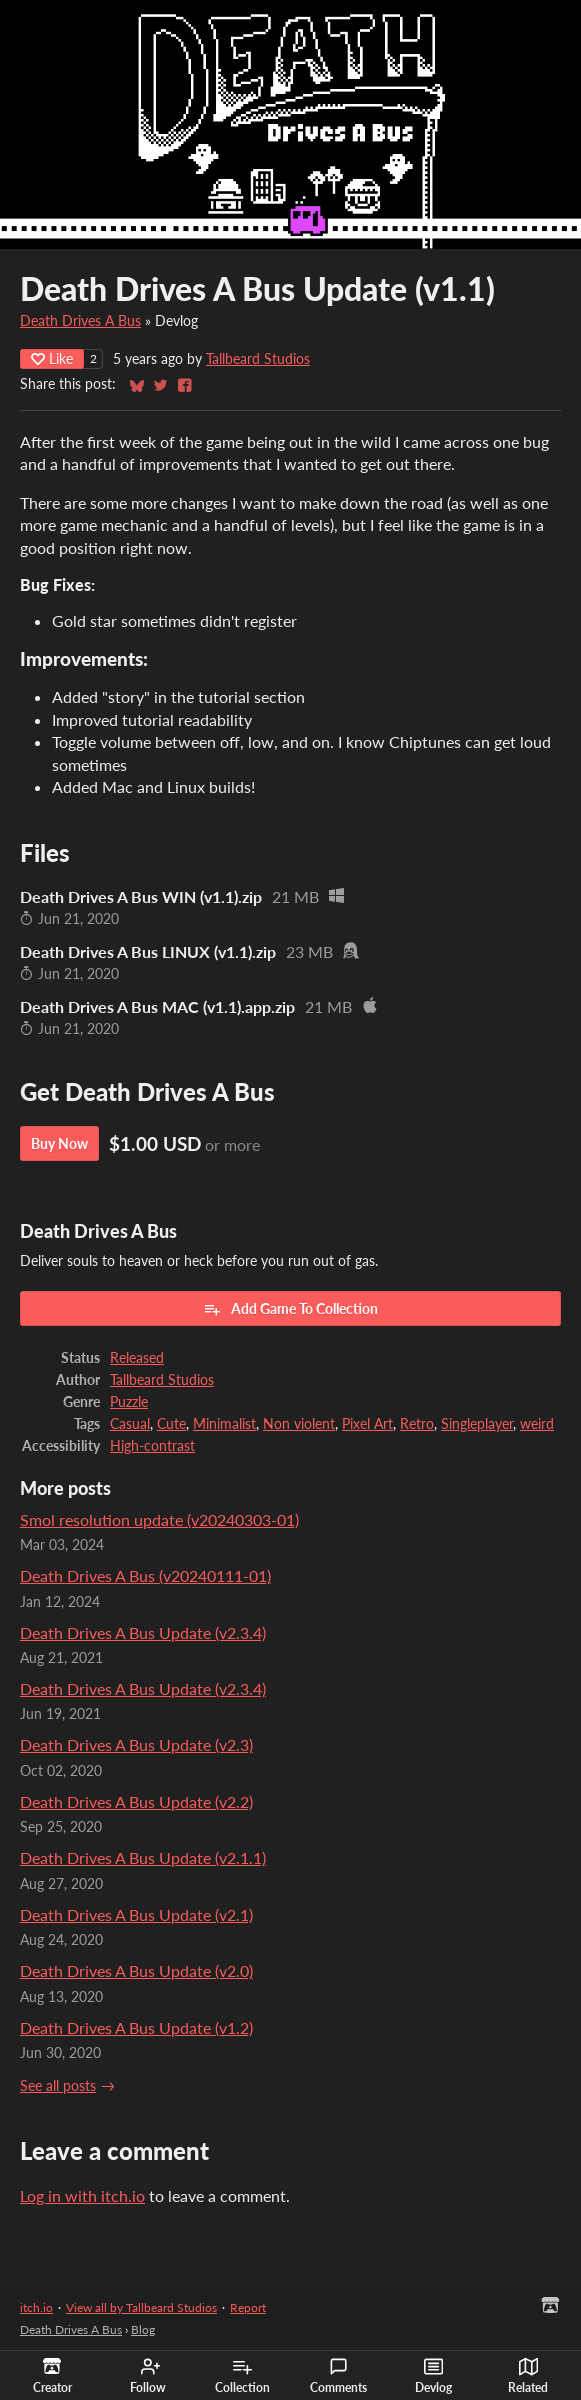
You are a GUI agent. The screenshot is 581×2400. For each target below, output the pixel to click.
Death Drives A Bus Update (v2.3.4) (143, 1632)
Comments (338, 2376)
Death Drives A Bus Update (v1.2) (136, 2027)
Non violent (299, 1424)
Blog (143, 2329)
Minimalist (224, 1424)
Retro (417, 1424)
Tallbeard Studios (258, 359)
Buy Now (59, 1143)
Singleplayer (477, 1424)
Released (137, 1358)
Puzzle (129, 1402)
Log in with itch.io (82, 2195)
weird (537, 1424)
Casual (130, 1424)
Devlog (433, 2376)
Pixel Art (367, 1424)
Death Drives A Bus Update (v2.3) (136, 1744)
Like (52, 358)
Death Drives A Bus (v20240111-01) (145, 1575)
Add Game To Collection (290, 1309)
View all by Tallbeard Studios (141, 2307)
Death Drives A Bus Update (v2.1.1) (143, 1857)
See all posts (58, 2086)
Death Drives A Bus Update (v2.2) (136, 1801)
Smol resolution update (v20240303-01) (159, 1519)
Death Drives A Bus (80, 321)
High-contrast (152, 1446)
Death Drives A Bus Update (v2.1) (136, 1914)
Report (248, 2307)
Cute (171, 1424)
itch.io (36, 2307)
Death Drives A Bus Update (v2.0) (136, 1970)
